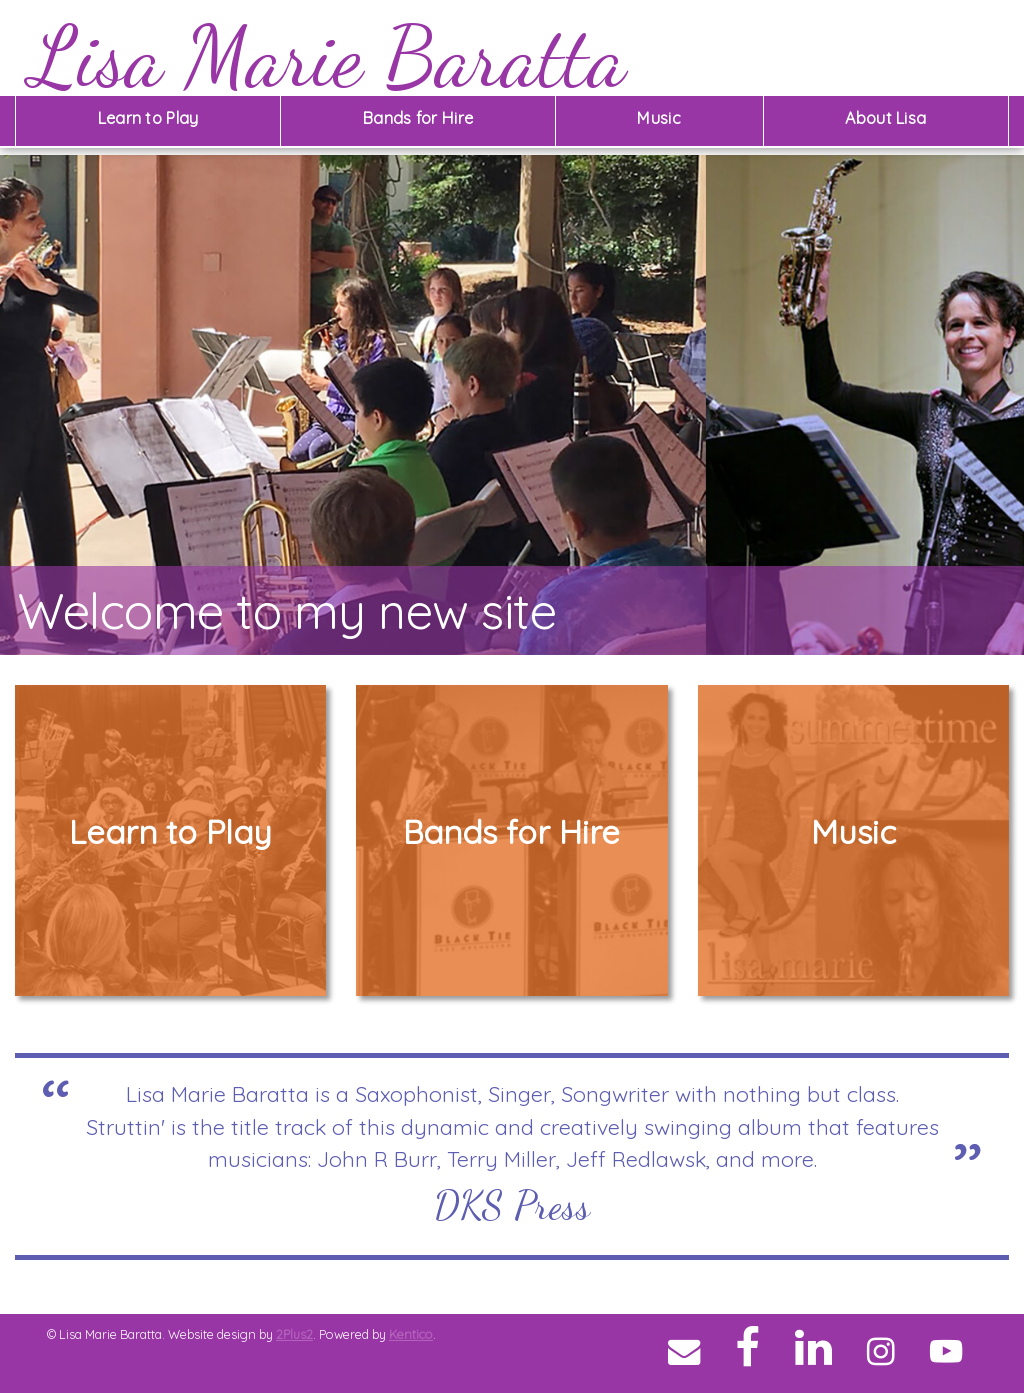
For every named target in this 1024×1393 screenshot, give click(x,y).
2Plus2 (294, 1334)
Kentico (411, 1334)
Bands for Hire (418, 118)
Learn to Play (148, 118)
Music (659, 118)
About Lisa (885, 118)
